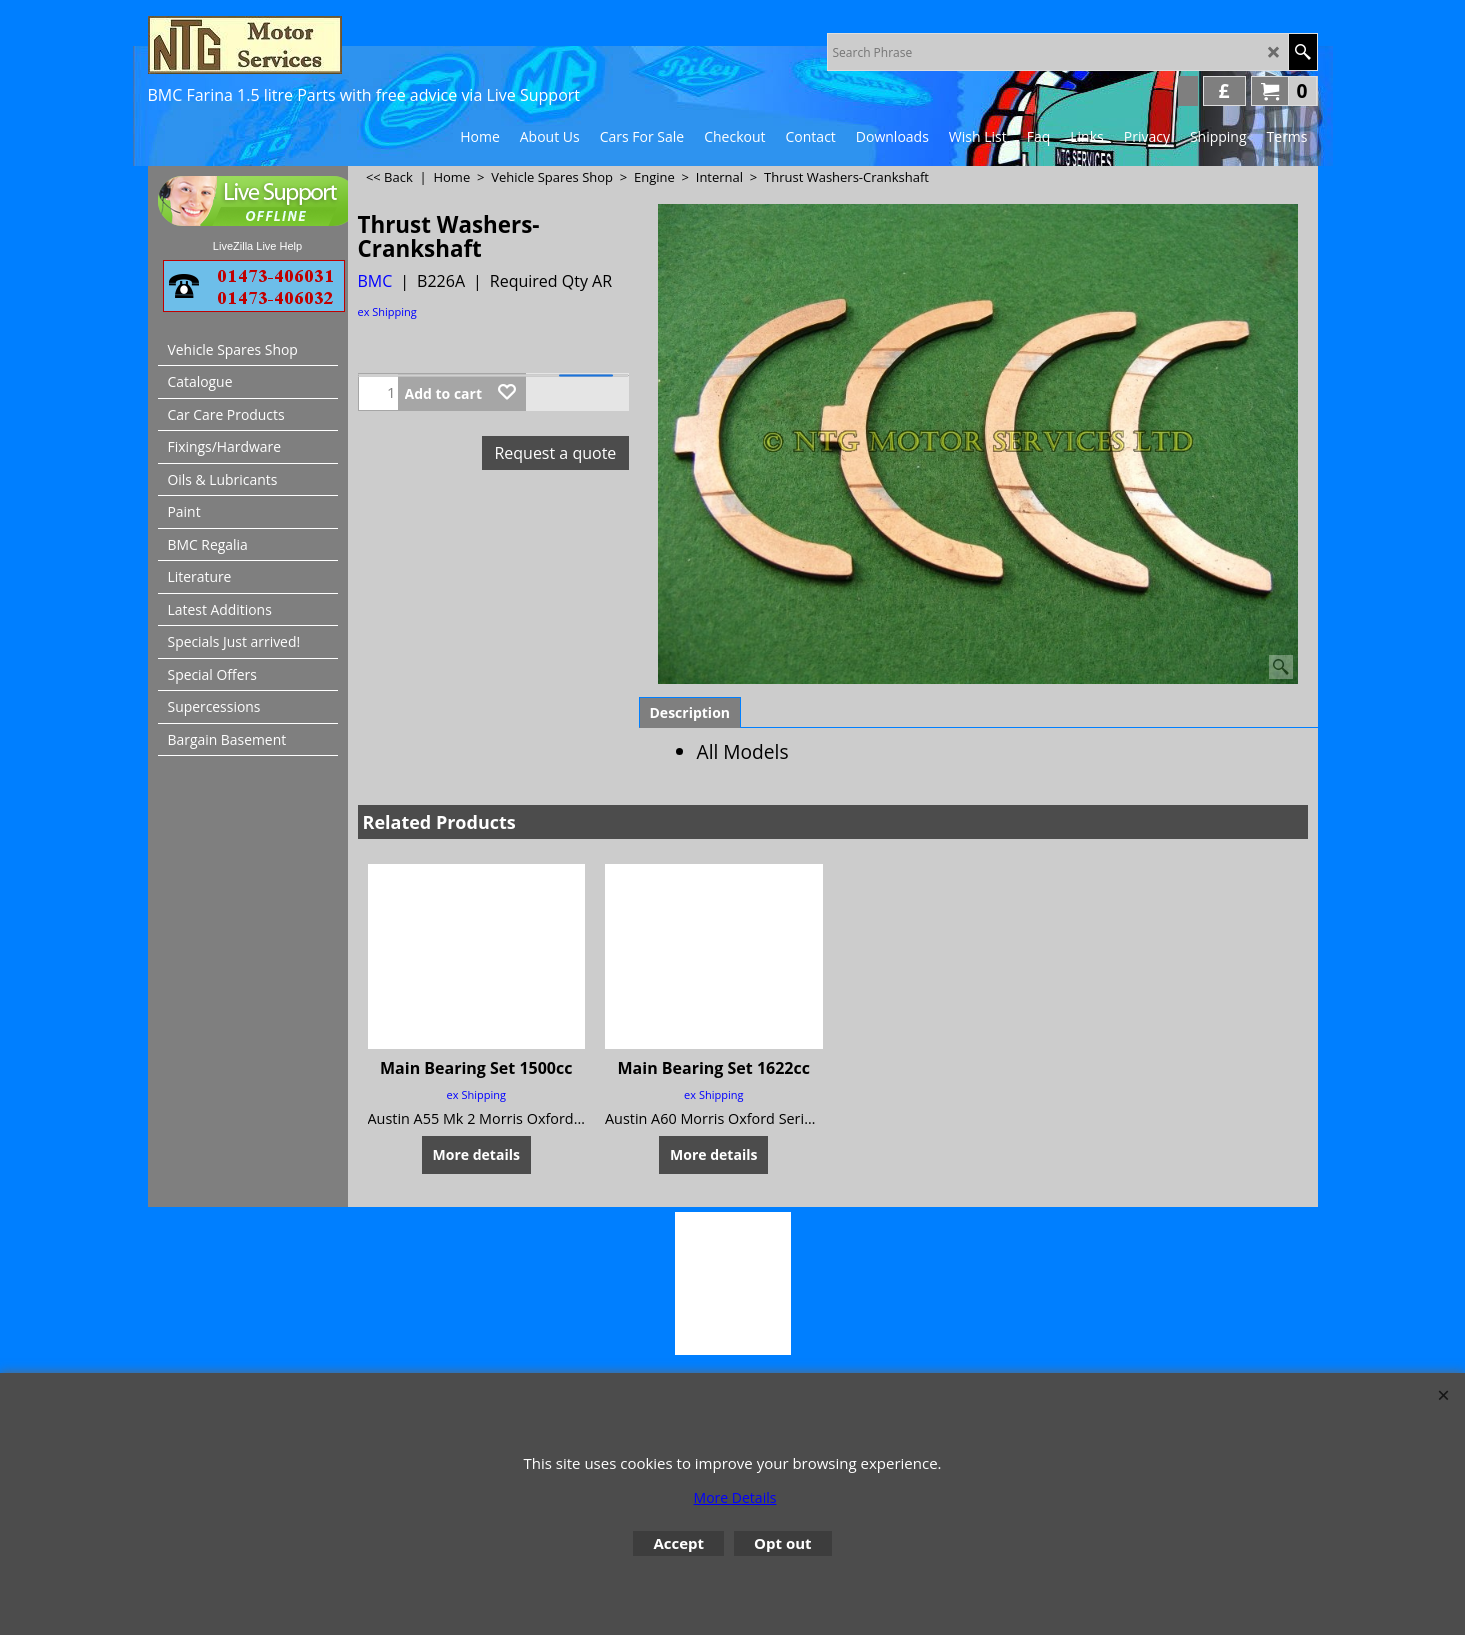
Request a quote (555, 453)
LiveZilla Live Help (257, 246)
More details (476, 1154)
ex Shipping (387, 311)
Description (690, 712)
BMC (375, 281)
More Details (735, 1497)
